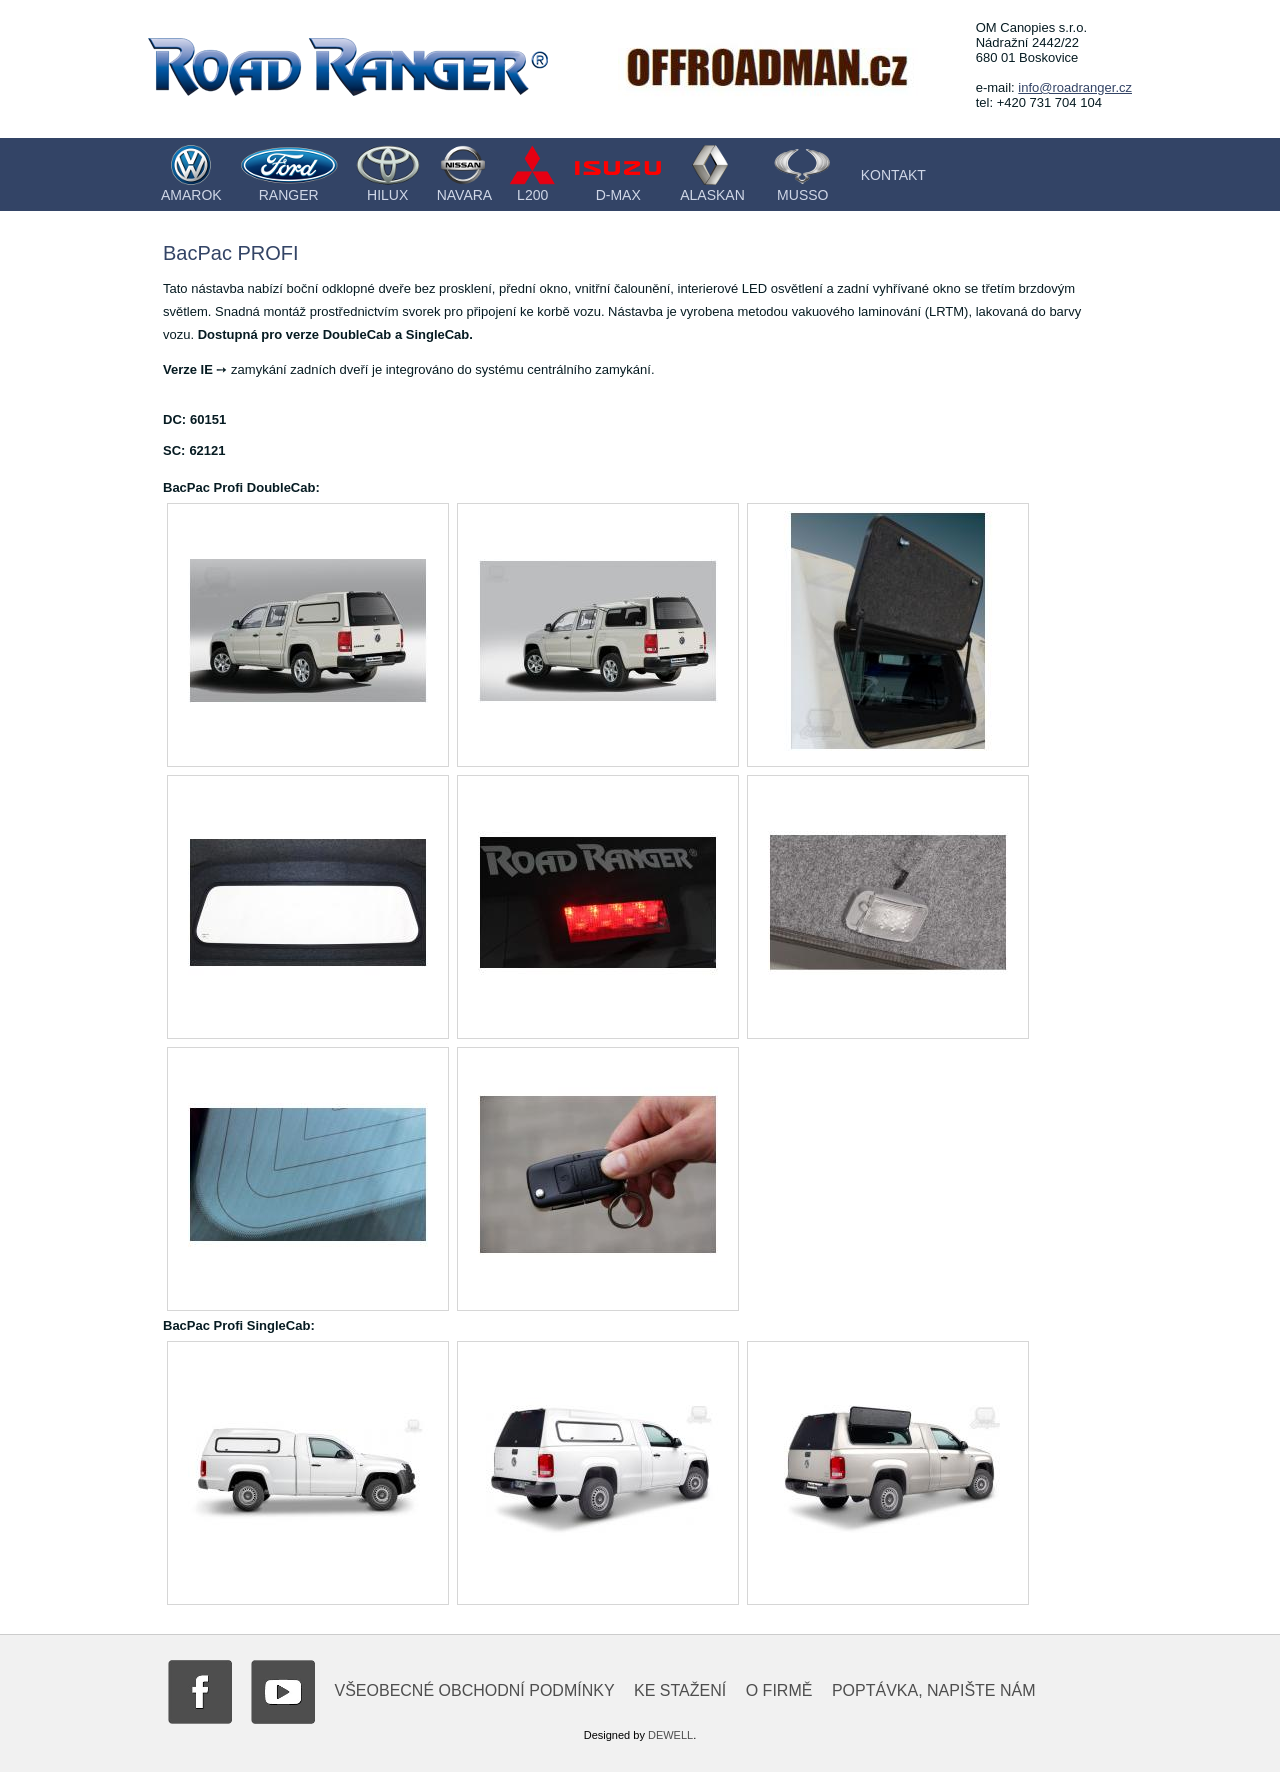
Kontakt (893, 175)
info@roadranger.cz (1075, 87)
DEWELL (670, 1735)
